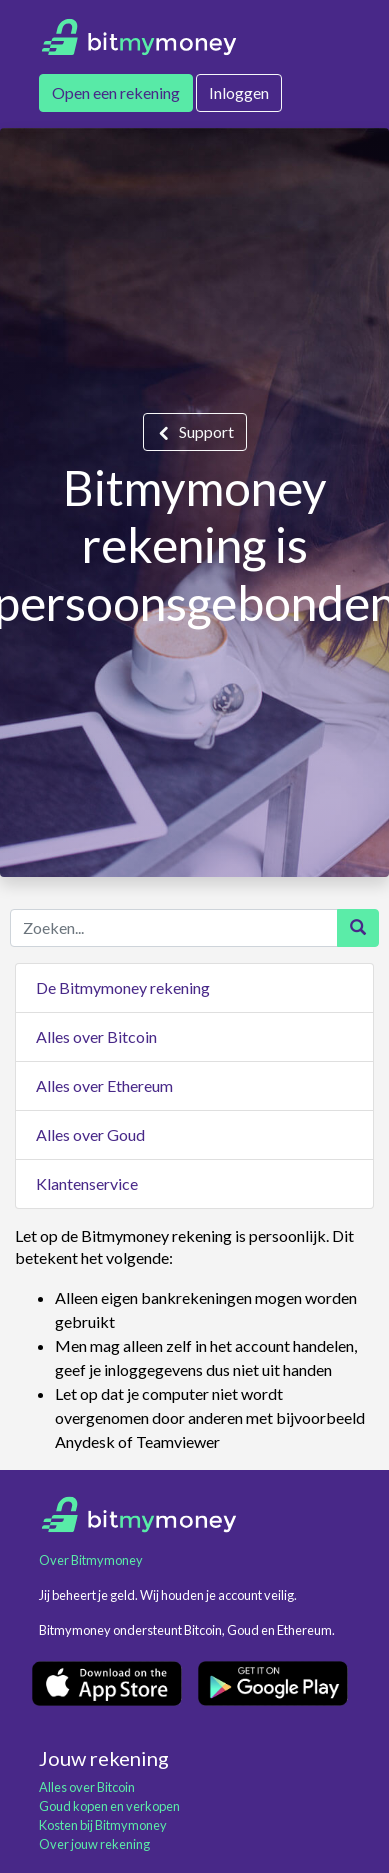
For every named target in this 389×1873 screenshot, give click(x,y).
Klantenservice (87, 1183)
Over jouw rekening (94, 1844)
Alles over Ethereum (104, 1085)
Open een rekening (116, 92)
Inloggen (239, 92)
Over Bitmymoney (91, 1560)
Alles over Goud (90, 1134)
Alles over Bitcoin (96, 1036)
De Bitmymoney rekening (123, 987)
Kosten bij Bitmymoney (103, 1825)
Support (206, 431)
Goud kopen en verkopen (109, 1806)
